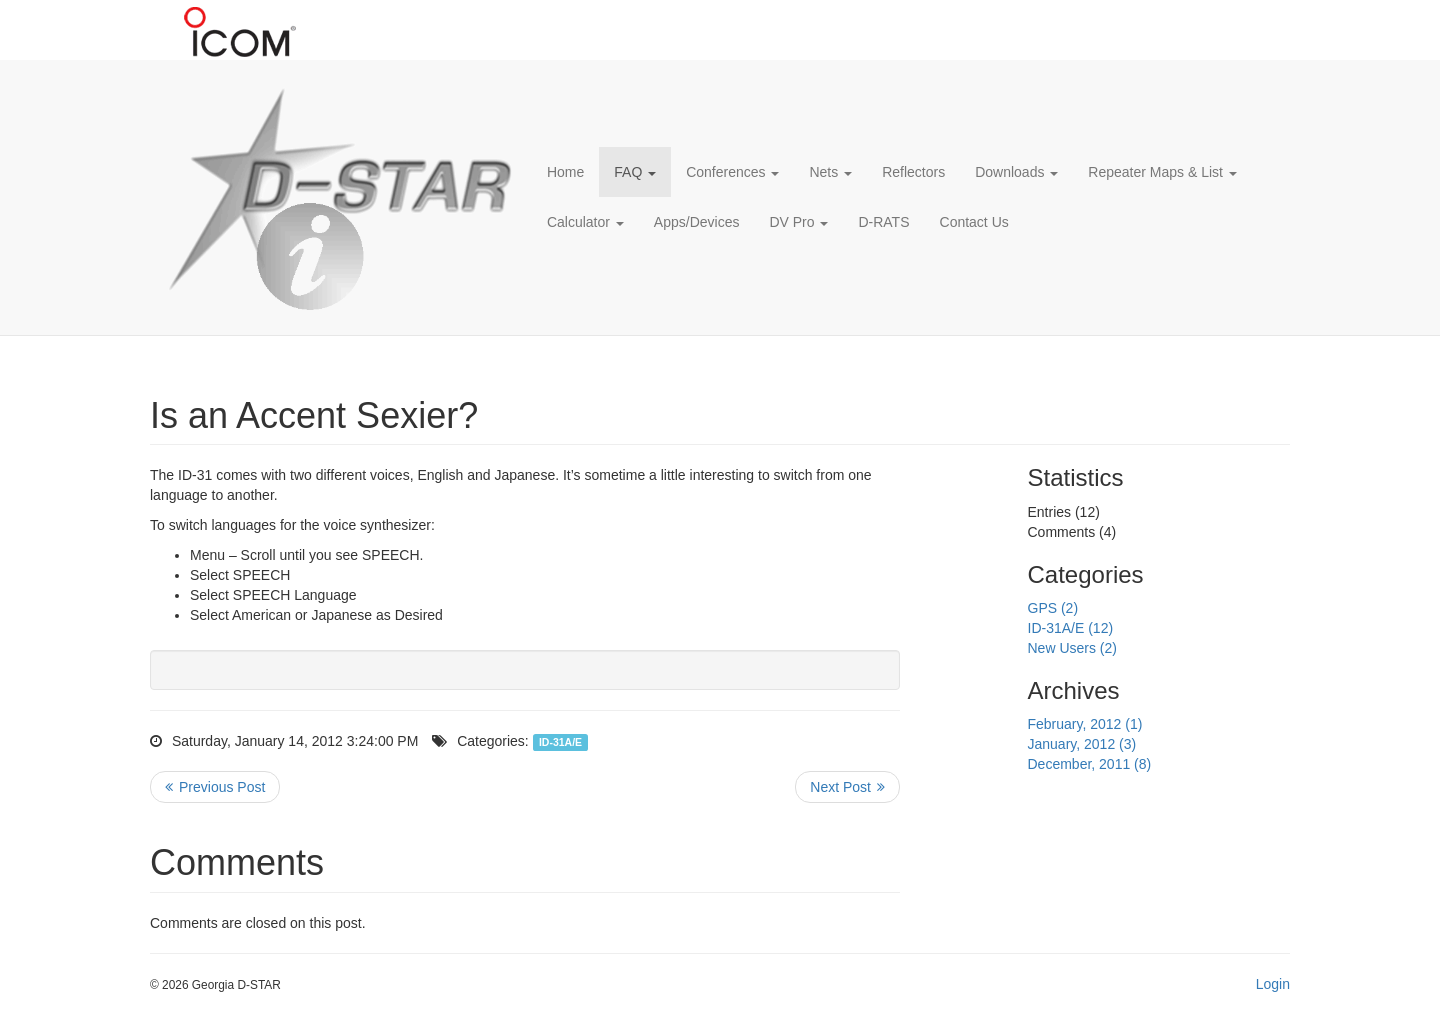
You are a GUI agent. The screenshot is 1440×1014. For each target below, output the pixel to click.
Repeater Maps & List (1162, 172)
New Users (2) (1072, 648)
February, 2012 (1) (1085, 724)
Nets (830, 172)
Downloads (1016, 172)
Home (565, 172)
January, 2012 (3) (1082, 744)
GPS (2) (1053, 608)
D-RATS (883, 222)
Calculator (585, 222)
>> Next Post (847, 787)
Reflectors (913, 172)
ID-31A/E (560, 742)
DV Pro (798, 222)
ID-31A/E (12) (1071, 628)
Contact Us (974, 222)
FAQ (635, 172)
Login (1273, 984)
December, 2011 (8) (1090, 764)
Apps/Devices (697, 222)
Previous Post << (215, 787)
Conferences (732, 172)
